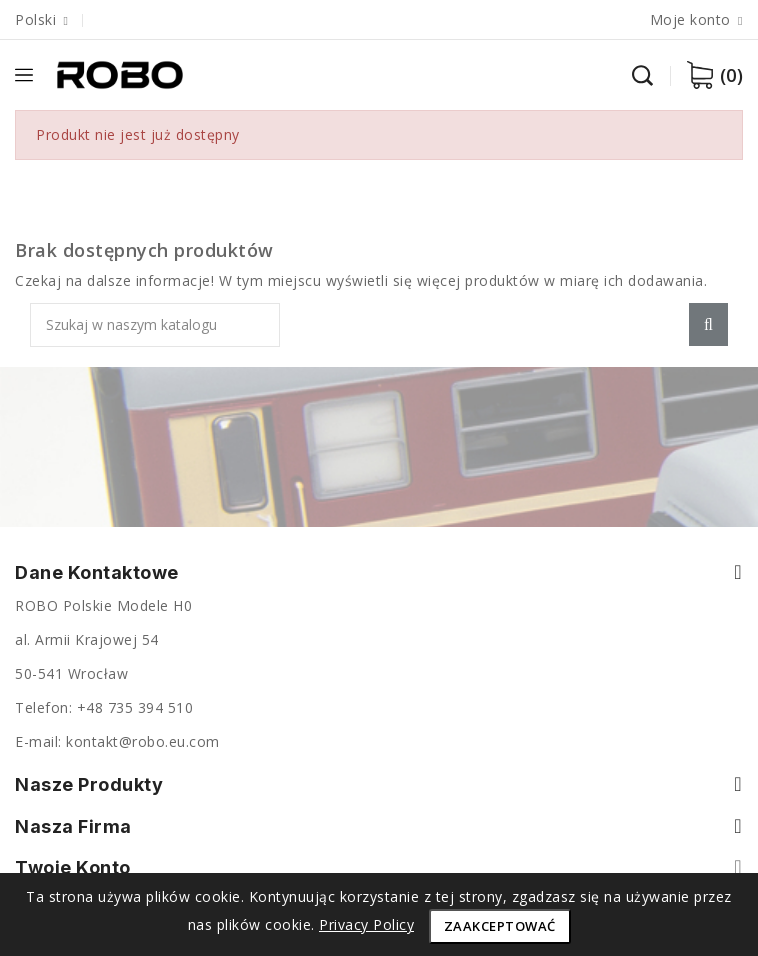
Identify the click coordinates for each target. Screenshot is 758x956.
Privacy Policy (366, 924)
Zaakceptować (500, 926)
